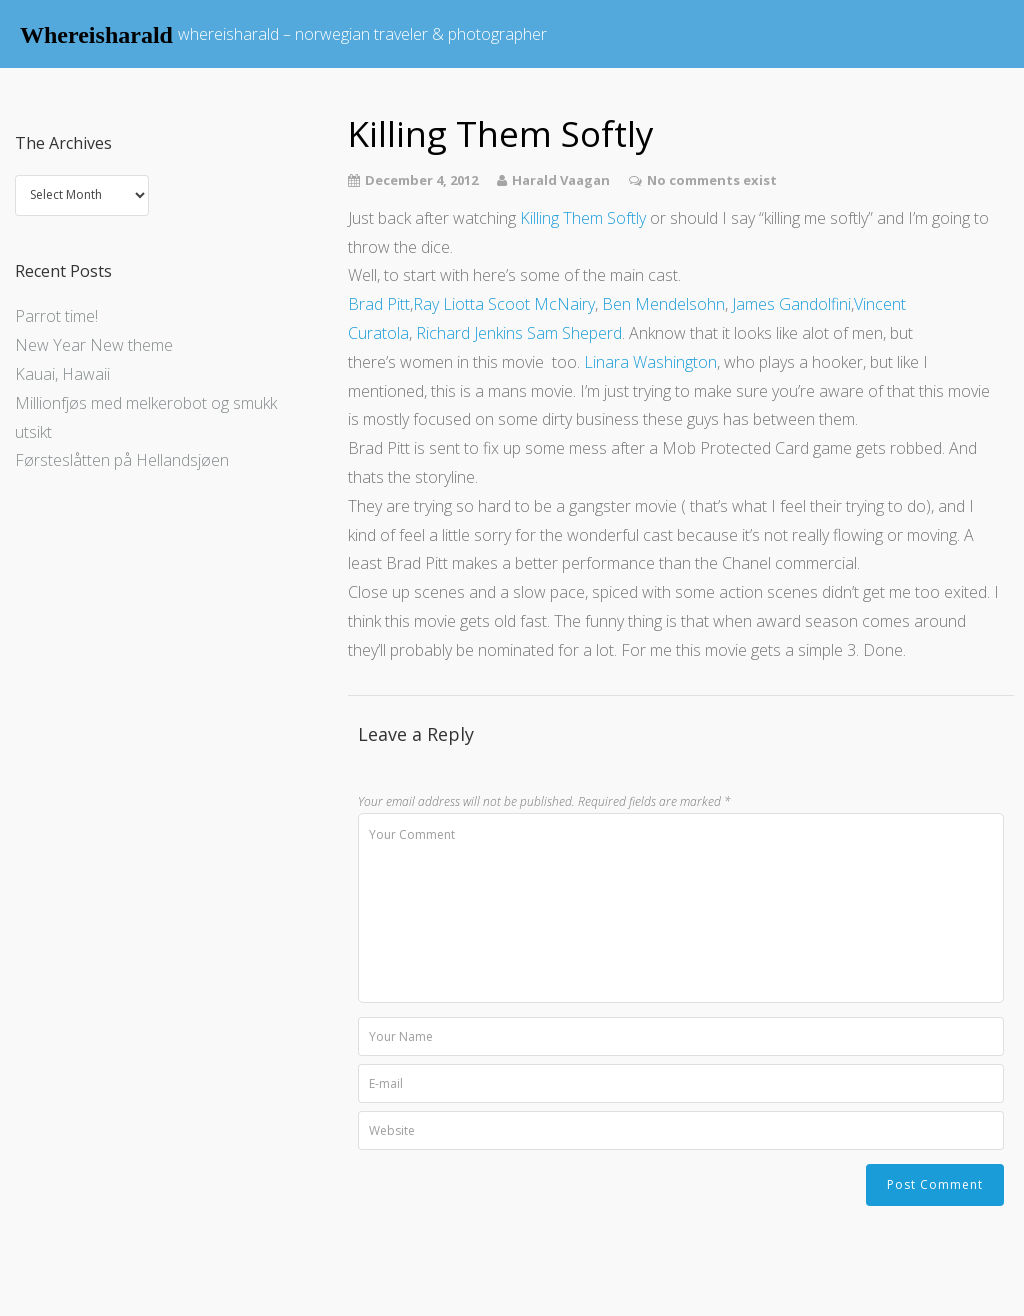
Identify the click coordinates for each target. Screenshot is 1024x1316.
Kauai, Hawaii (62, 374)
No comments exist (712, 180)
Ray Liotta (448, 304)
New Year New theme (94, 345)
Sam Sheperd (574, 333)
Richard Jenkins (469, 333)
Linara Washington (650, 362)
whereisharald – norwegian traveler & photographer (362, 34)
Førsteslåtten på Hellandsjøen (122, 460)
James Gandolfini (791, 304)
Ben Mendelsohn (663, 304)
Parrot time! (56, 316)
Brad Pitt (379, 304)
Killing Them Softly (583, 218)
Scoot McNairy (541, 304)
